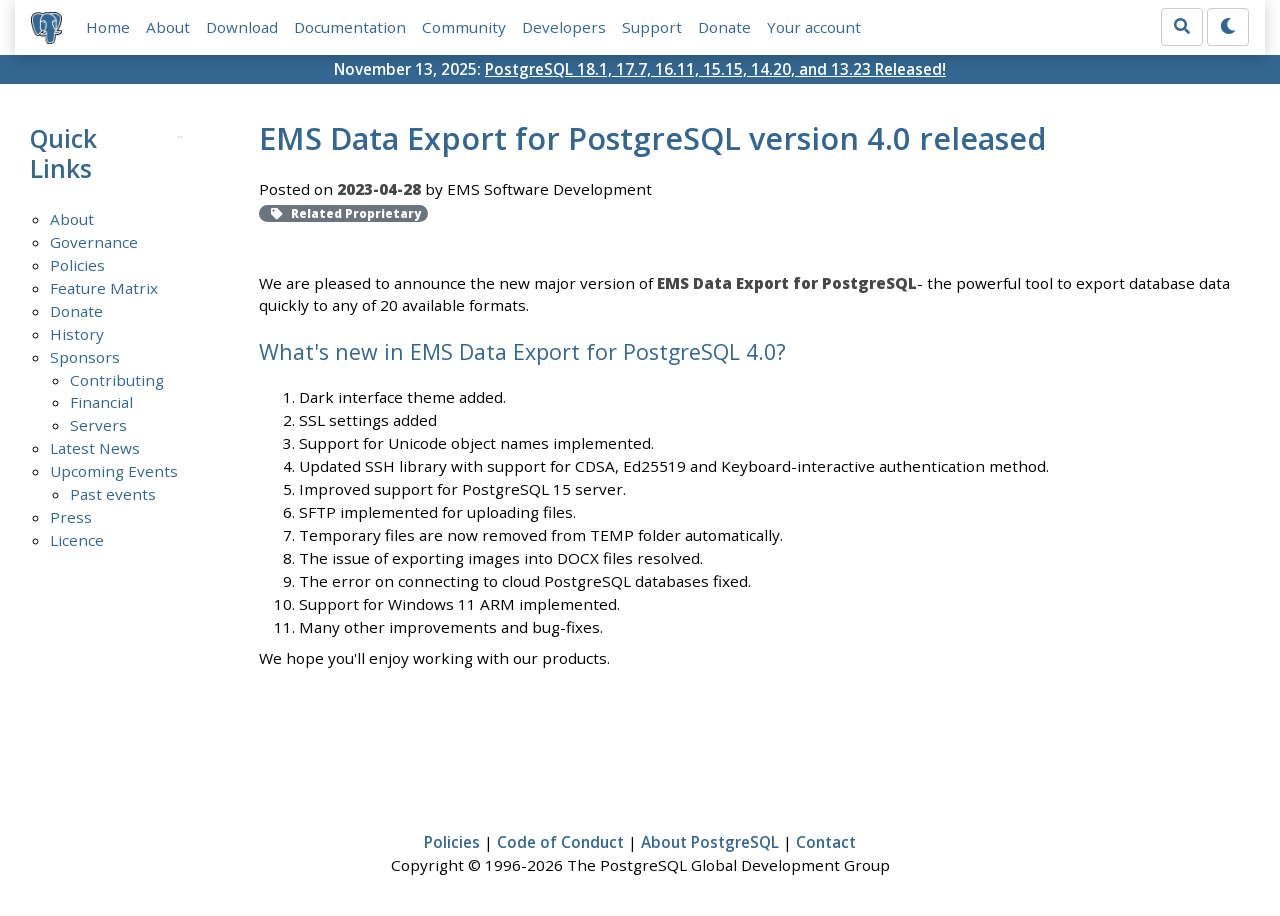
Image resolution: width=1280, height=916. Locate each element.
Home (108, 27)
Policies (77, 265)
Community (464, 27)
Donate (724, 27)
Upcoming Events (114, 471)
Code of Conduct (560, 842)
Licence (77, 540)
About (168, 27)
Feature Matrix (104, 288)
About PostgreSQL (710, 842)
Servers (98, 425)
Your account (814, 27)
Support (652, 27)
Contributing (117, 380)
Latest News (95, 448)
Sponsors (85, 357)
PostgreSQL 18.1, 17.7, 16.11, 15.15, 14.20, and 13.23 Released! (715, 69)
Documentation (350, 27)
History (77, 334)
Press (71, 517)
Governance (94, 242)
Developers (564, 27)
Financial (101, 402)
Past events (113, 494)
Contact (826, 842)
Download (242, 27)
